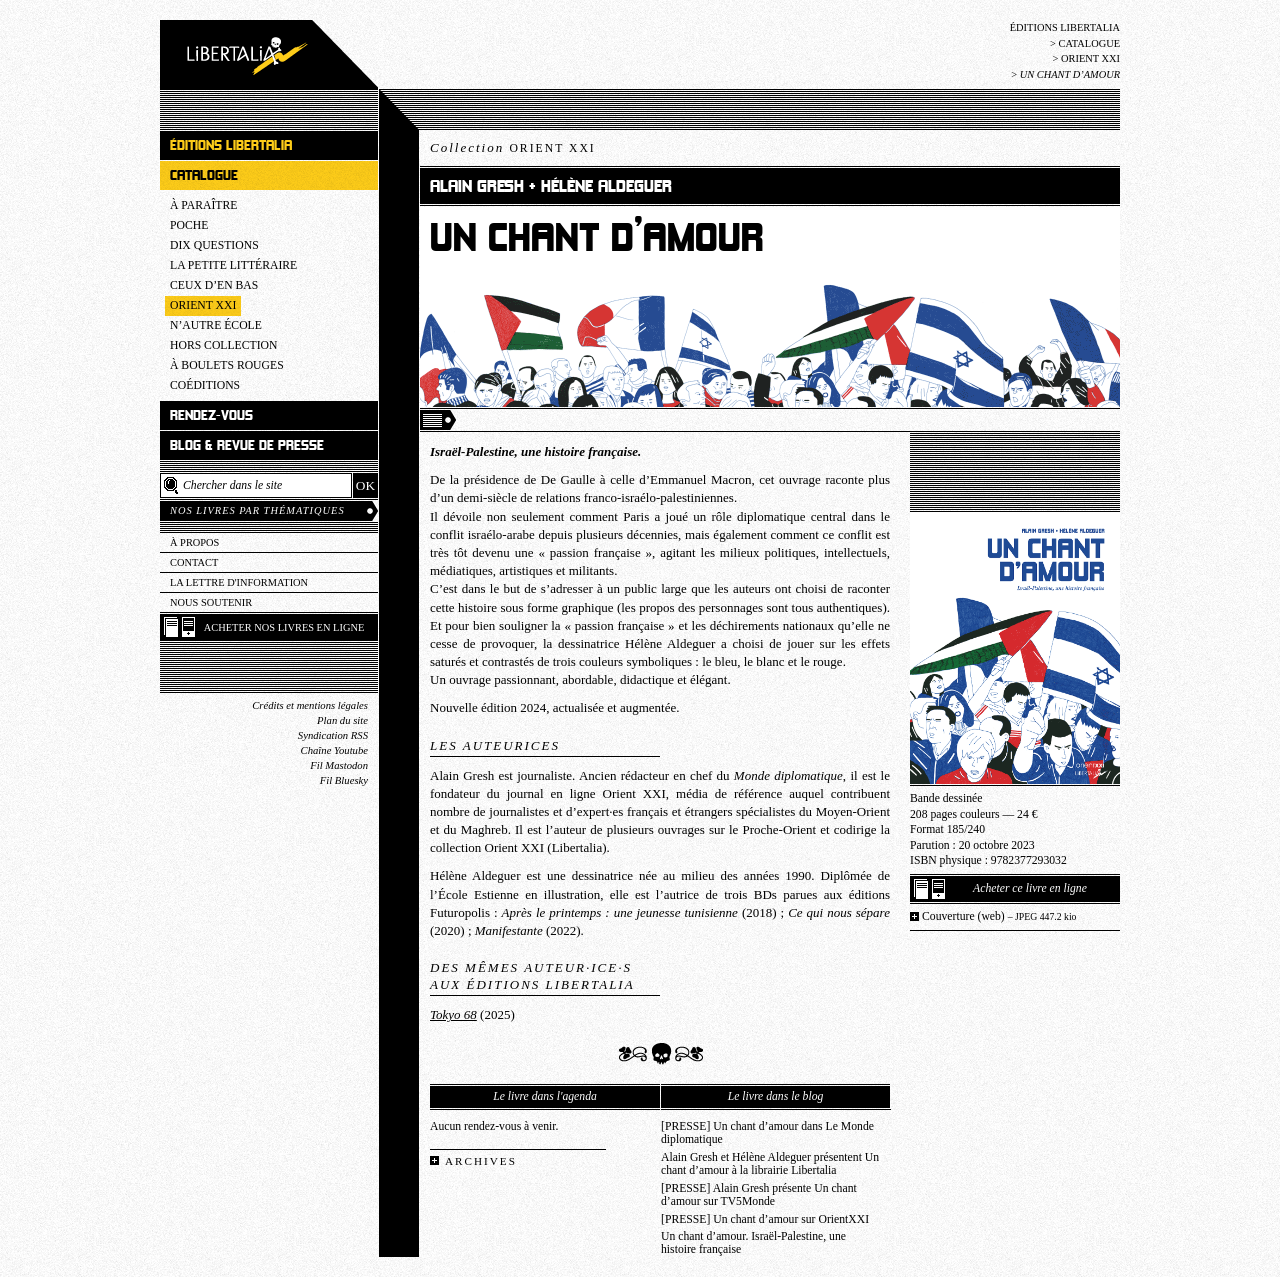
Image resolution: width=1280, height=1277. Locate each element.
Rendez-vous (211, 415)
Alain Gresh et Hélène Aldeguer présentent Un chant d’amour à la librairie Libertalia (770, 1164)
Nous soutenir (211, 602)
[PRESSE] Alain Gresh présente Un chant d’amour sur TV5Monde (759, 1195)
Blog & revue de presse (247, 445)
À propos (194, 542)
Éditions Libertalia (1065, 27)
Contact (194, 562)
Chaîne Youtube (334, 750)
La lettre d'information (239, 582)
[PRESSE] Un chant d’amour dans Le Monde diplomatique (767, 1133)
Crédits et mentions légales (310, 705)
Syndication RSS (333, 735)
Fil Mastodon (339, 765)
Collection (513, 147)
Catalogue (1089, 43)
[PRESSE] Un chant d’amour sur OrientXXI (765, 1219)
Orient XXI (1090, 58)
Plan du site (342, 720)
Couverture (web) (999, 916)
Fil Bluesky (344, 780)
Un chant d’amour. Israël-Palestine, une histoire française (753, 1243)
